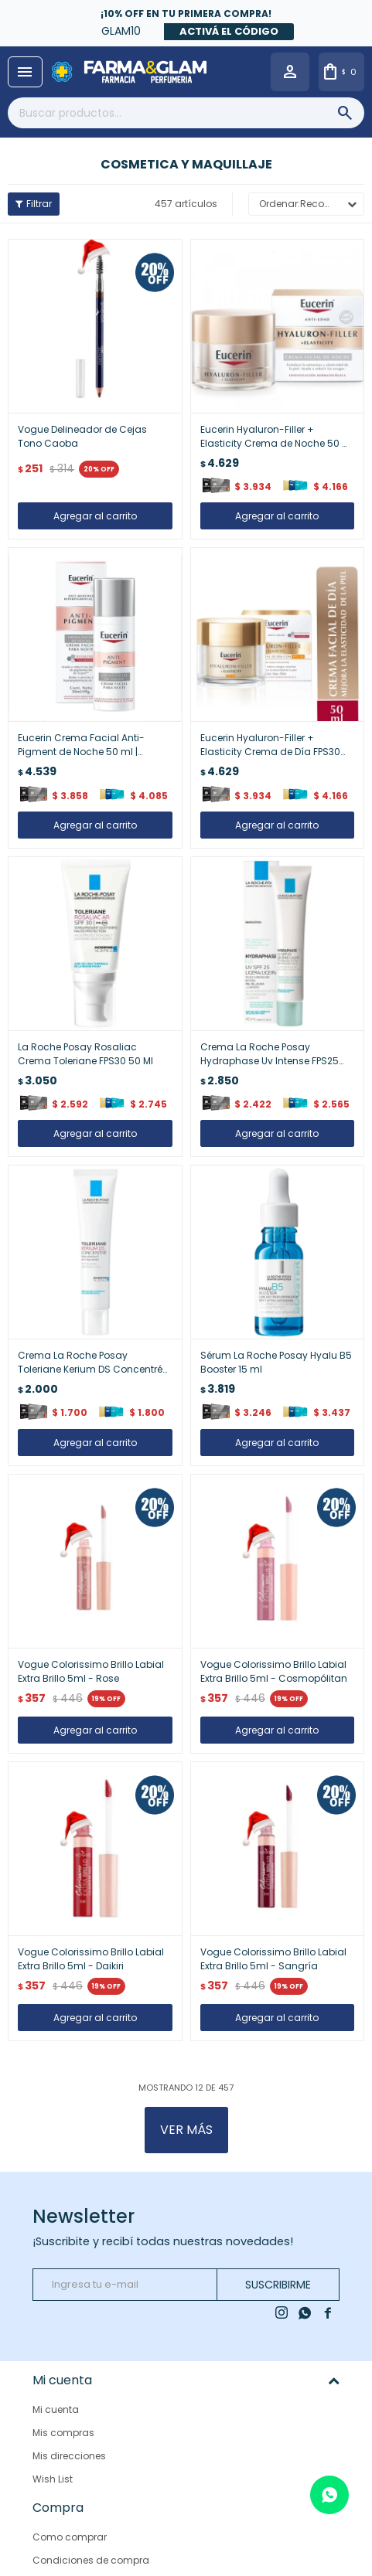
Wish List (52, 2479)
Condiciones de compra (90, 2553)
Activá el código (228, 31)
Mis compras (63, 2432)
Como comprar (69, 2530)
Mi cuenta (55, 2409)
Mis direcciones (69, 2455)
